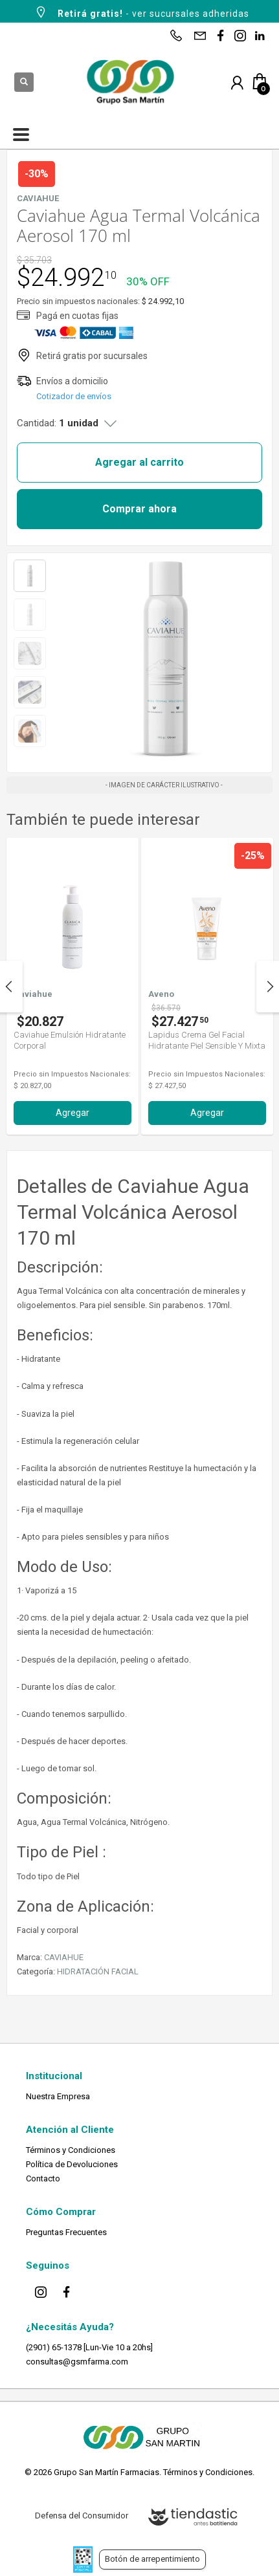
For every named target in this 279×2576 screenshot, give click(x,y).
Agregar (72, 1113)
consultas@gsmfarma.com (77, 2361)
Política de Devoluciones (72, 2164)
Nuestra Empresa (58, 2096)
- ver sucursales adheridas (141, 12)
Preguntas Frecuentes (66, 2232)
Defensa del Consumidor (81, 2515)
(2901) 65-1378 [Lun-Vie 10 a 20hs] (89, 2347)
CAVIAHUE (64, 1957)
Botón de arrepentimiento (152, 2559)
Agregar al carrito (139, 462)
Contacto (43, 2178)
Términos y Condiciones (70, 2150)
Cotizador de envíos (73, 396)
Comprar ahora (139, 509)
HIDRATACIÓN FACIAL (98, 1971)
